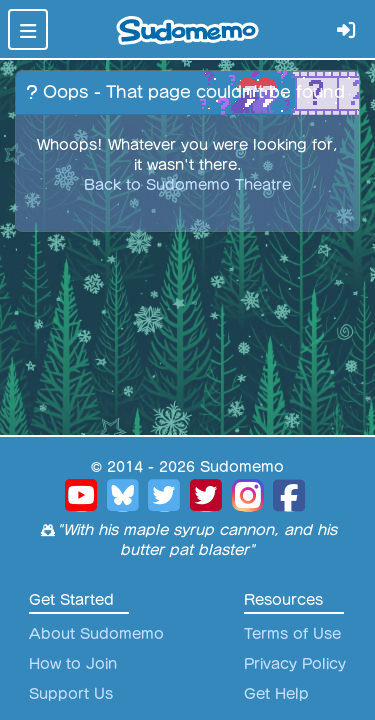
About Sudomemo (96, 634)
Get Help (276, 694)
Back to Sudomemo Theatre (187, 185)
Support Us (71, 694)
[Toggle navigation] (28, 29)
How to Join (73, 664)
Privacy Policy (295, 664)
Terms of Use (292, 634)
